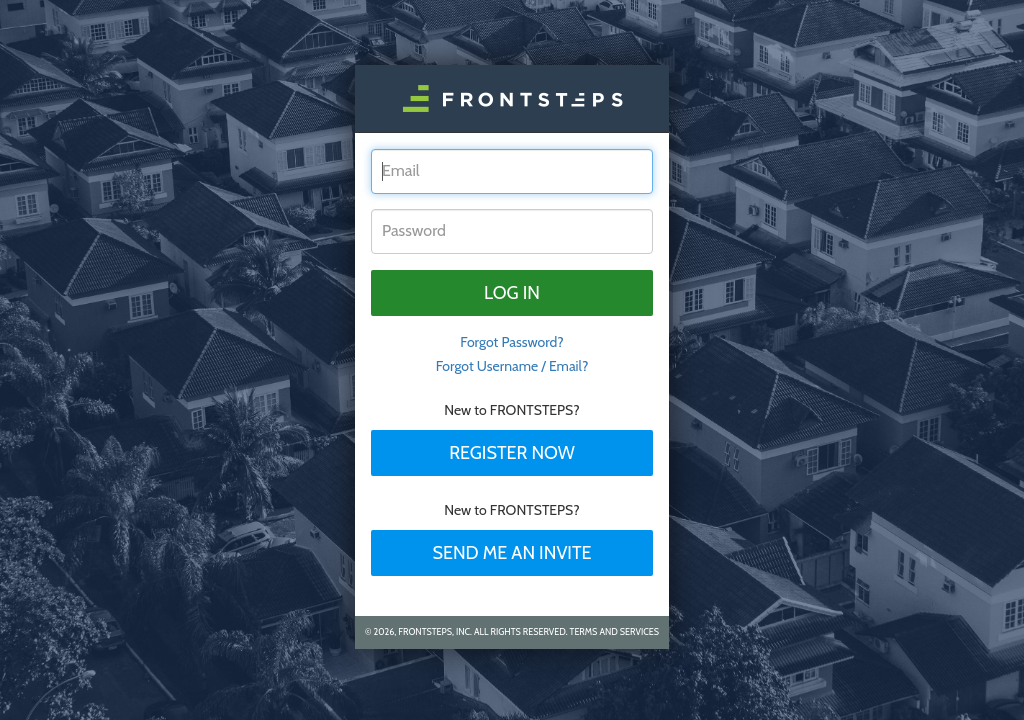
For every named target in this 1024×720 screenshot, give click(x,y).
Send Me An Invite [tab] (511, 553)
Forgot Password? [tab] (512, 342)
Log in (512, 293)
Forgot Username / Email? (512, 366)
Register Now (512, 453)
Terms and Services (614, 631)
